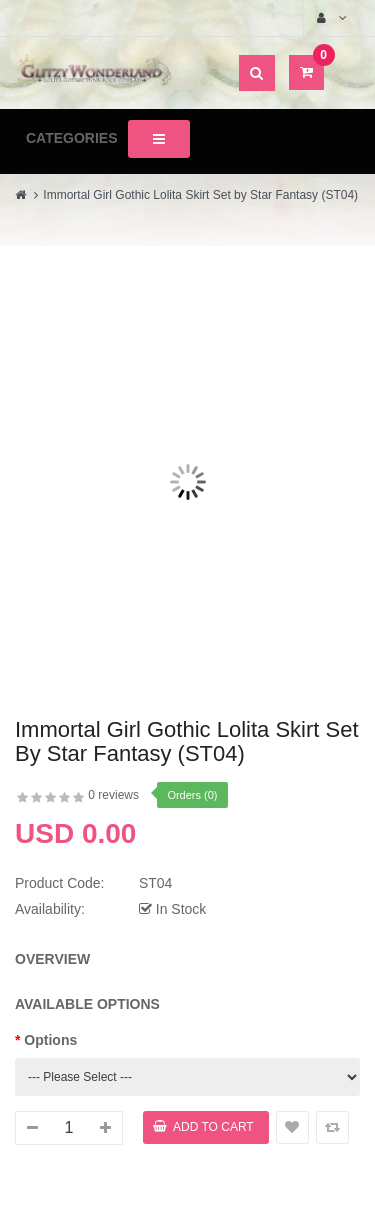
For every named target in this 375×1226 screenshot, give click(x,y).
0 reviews (113, 795)
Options (50, 1040)
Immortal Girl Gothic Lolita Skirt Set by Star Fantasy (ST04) (200, 195)
